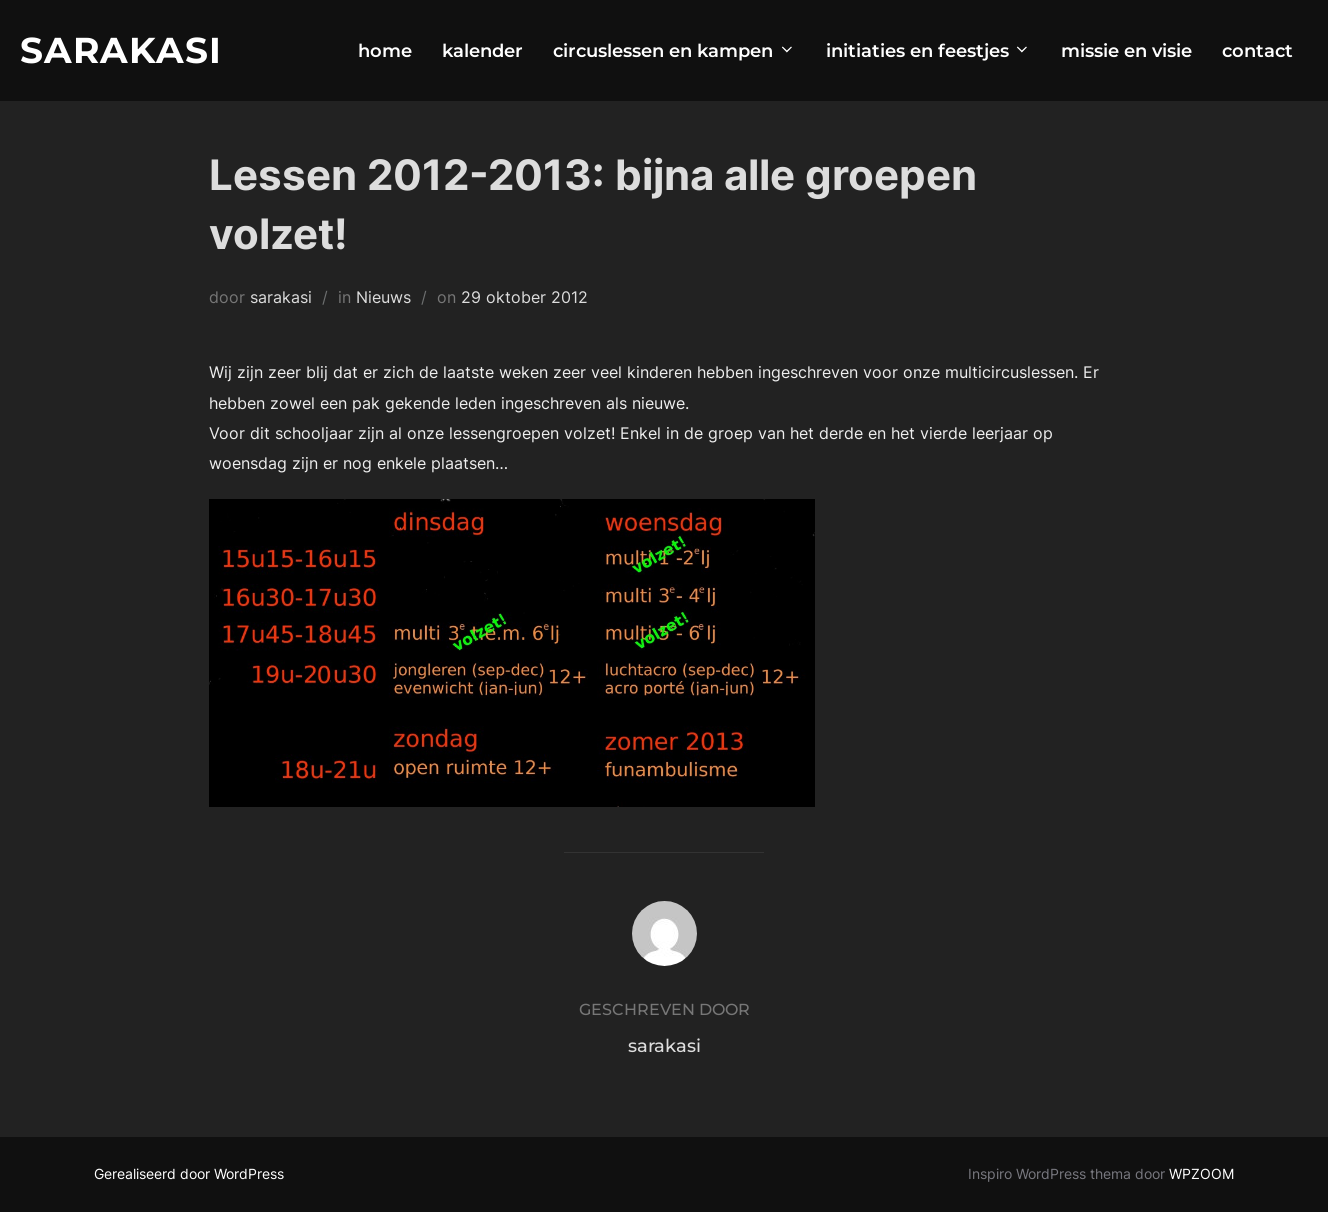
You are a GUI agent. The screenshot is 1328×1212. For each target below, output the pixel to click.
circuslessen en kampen (674, 51)
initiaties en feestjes (929, 51)
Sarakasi (121, 50)
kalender (482, 51)
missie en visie (1126, 51)
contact (1257, 51)
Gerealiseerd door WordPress (189, 1173)
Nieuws (383, 297)
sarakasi (281, 297)
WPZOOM (1201, 1173)
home (385, 51)
